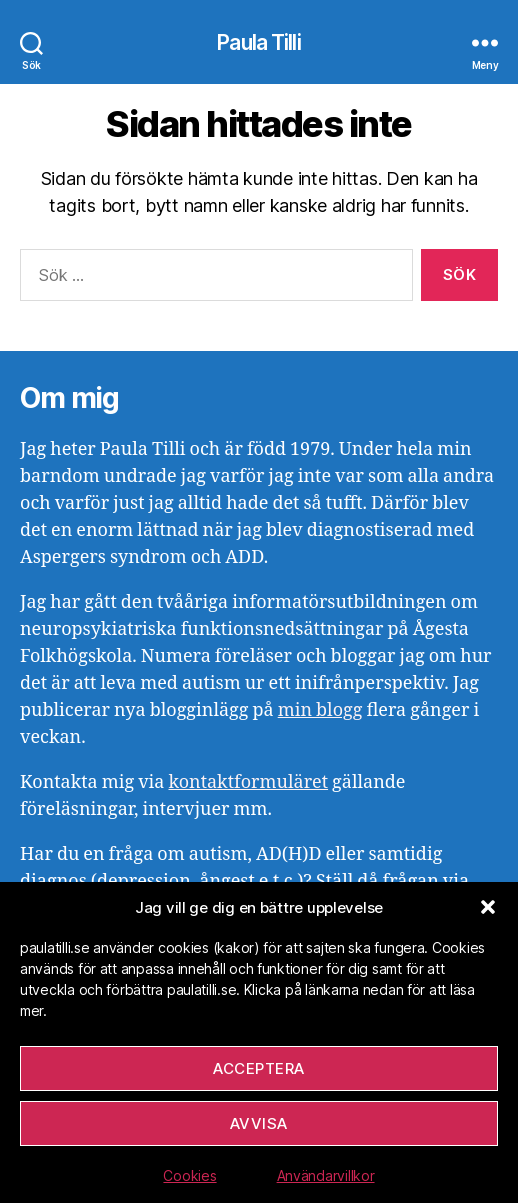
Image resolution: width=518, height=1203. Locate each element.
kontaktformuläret (248, 782)
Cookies (189, 1175)
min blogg (320, 710)
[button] (488, 907)
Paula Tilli (258, 42)
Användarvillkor (326, 1175)
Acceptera (259, 1068)
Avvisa (259, 1123)
